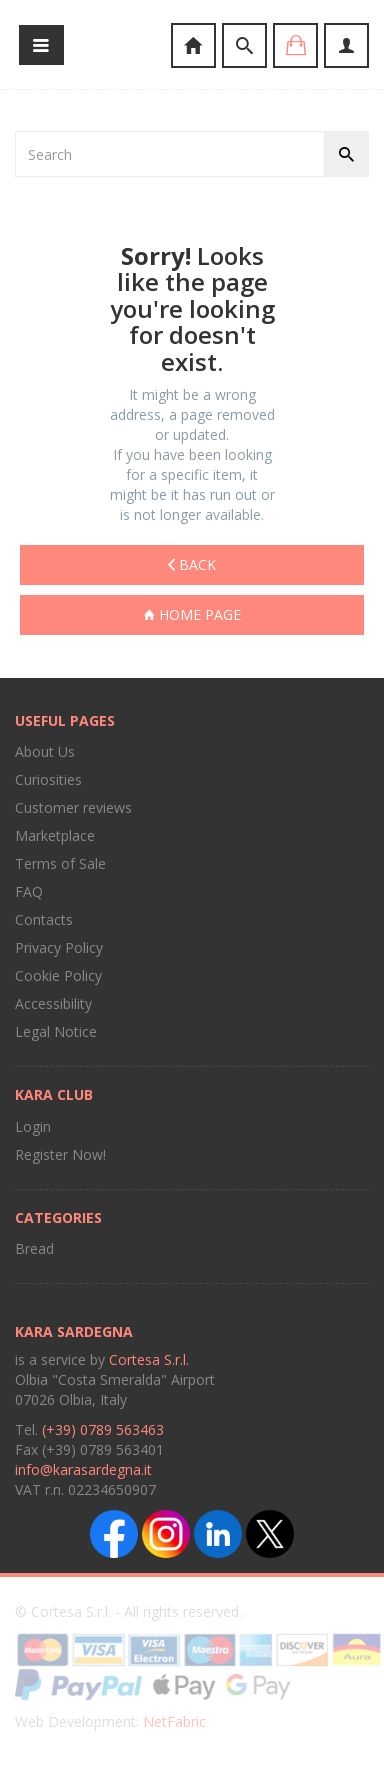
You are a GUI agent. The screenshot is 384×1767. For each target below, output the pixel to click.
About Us (45, 751)
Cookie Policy (58, 975)
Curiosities (48, 779)
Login (33, 1126)
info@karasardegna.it (83, 1469)
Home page (192, 614)
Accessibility (53, 1003)
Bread (34, 1248)
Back (192, 564)
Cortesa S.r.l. (149, 1359)
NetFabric (174, 1721)
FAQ (29, 891)
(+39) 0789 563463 (103, 1429)
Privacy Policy (59, 947)
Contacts (44, 919)
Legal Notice (56, 1031)
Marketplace (55, 835)
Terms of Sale (60, 863)
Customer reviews (73, 807)
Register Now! (60, 1154)
